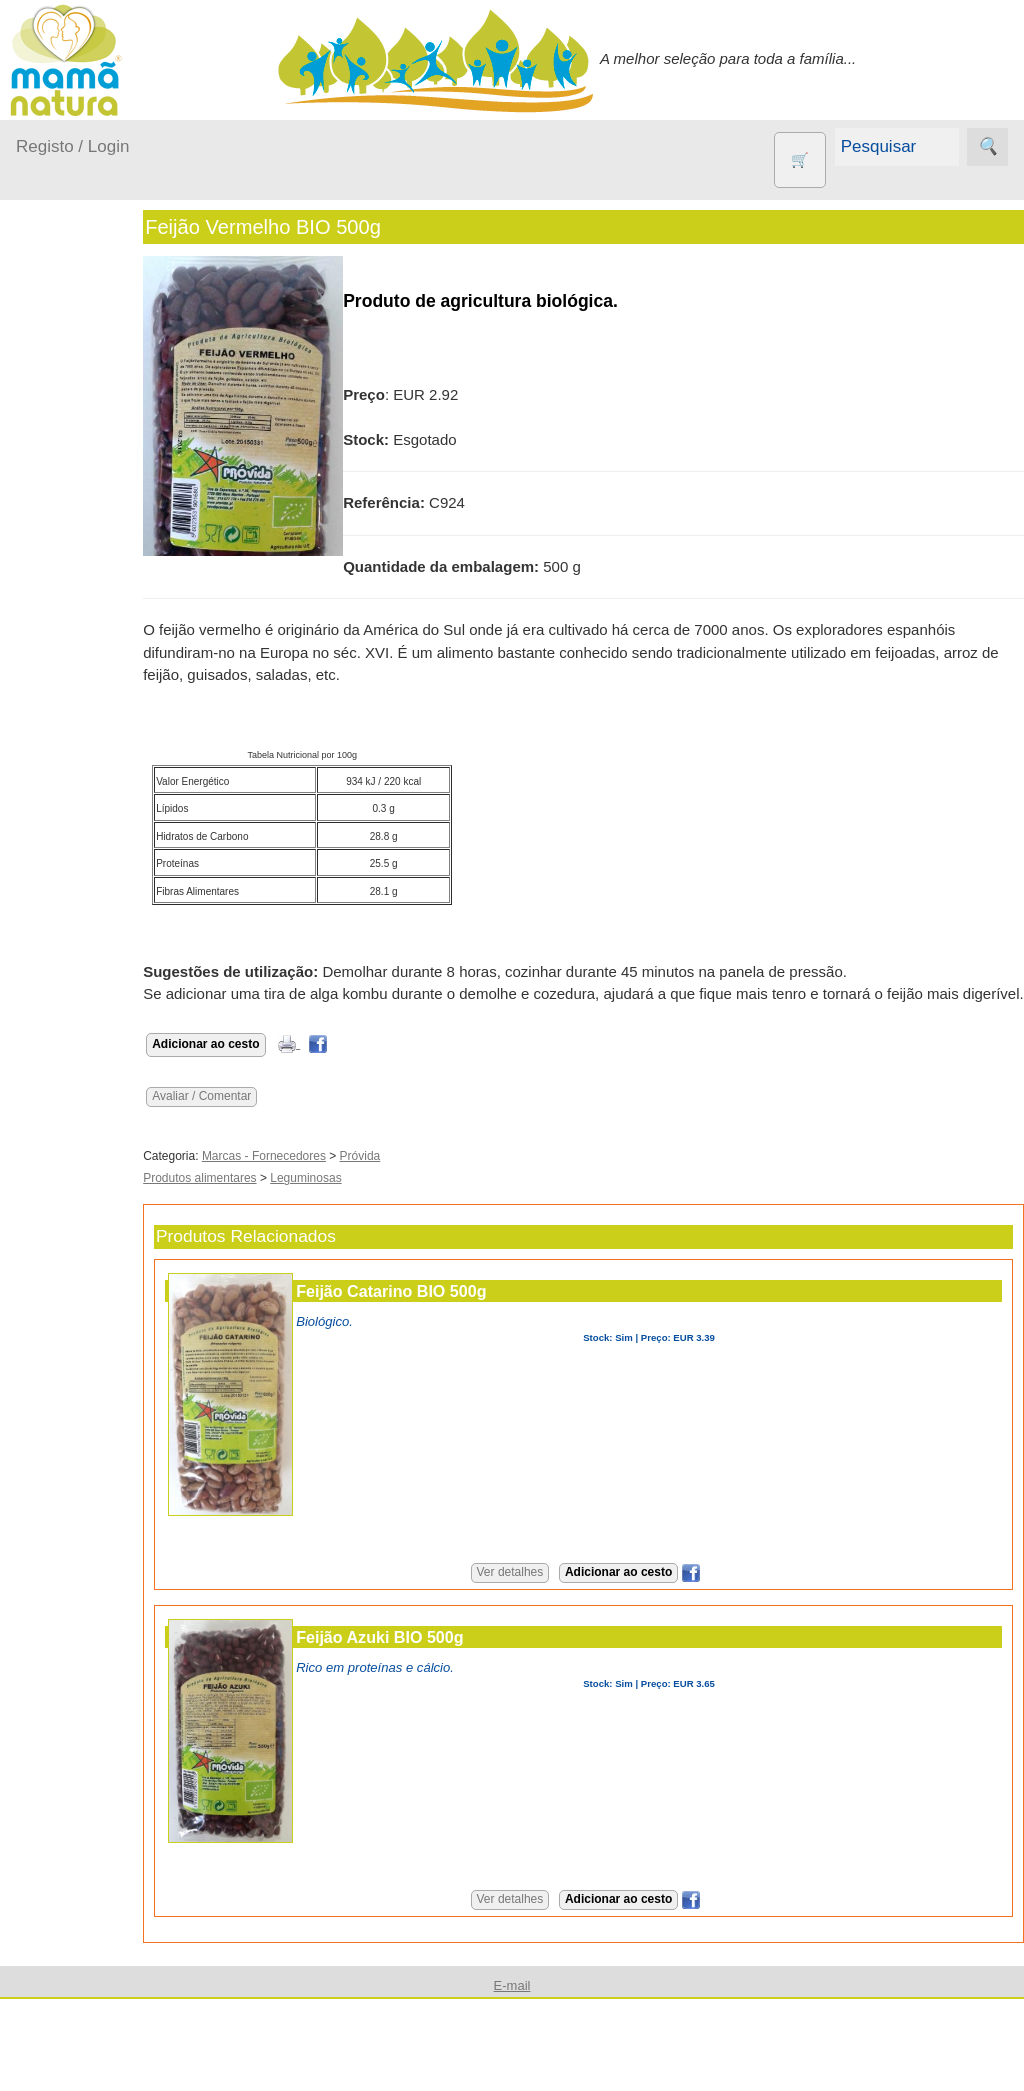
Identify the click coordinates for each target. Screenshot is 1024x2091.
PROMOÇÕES (113, 1034)
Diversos (93, 1154)
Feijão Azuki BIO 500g (436, 1659)
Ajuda (35, 1781)
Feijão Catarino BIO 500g (448, 1313)
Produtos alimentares (256, 1201)
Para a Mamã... (91, 560)
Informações (57, 1249)
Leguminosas (362, 1201)
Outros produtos (70, 649)
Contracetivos (110, 771)
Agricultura (100, 706)
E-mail (85, 1839)
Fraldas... (71, 483)
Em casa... (75, 444)
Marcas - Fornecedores (321, 1178)
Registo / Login (72, 146)
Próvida (416, 1178)
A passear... (79, 406)
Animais (90, 739)
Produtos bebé (65, 355)
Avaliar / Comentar (258, 1118)
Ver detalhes (538, 1595)
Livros (84, 946)
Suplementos (108, 1066)
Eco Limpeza (107, 804)
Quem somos (108, 1306)
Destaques (52, 1996)
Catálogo (94, 1339)
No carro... (75, 521)
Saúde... (68, 598)
